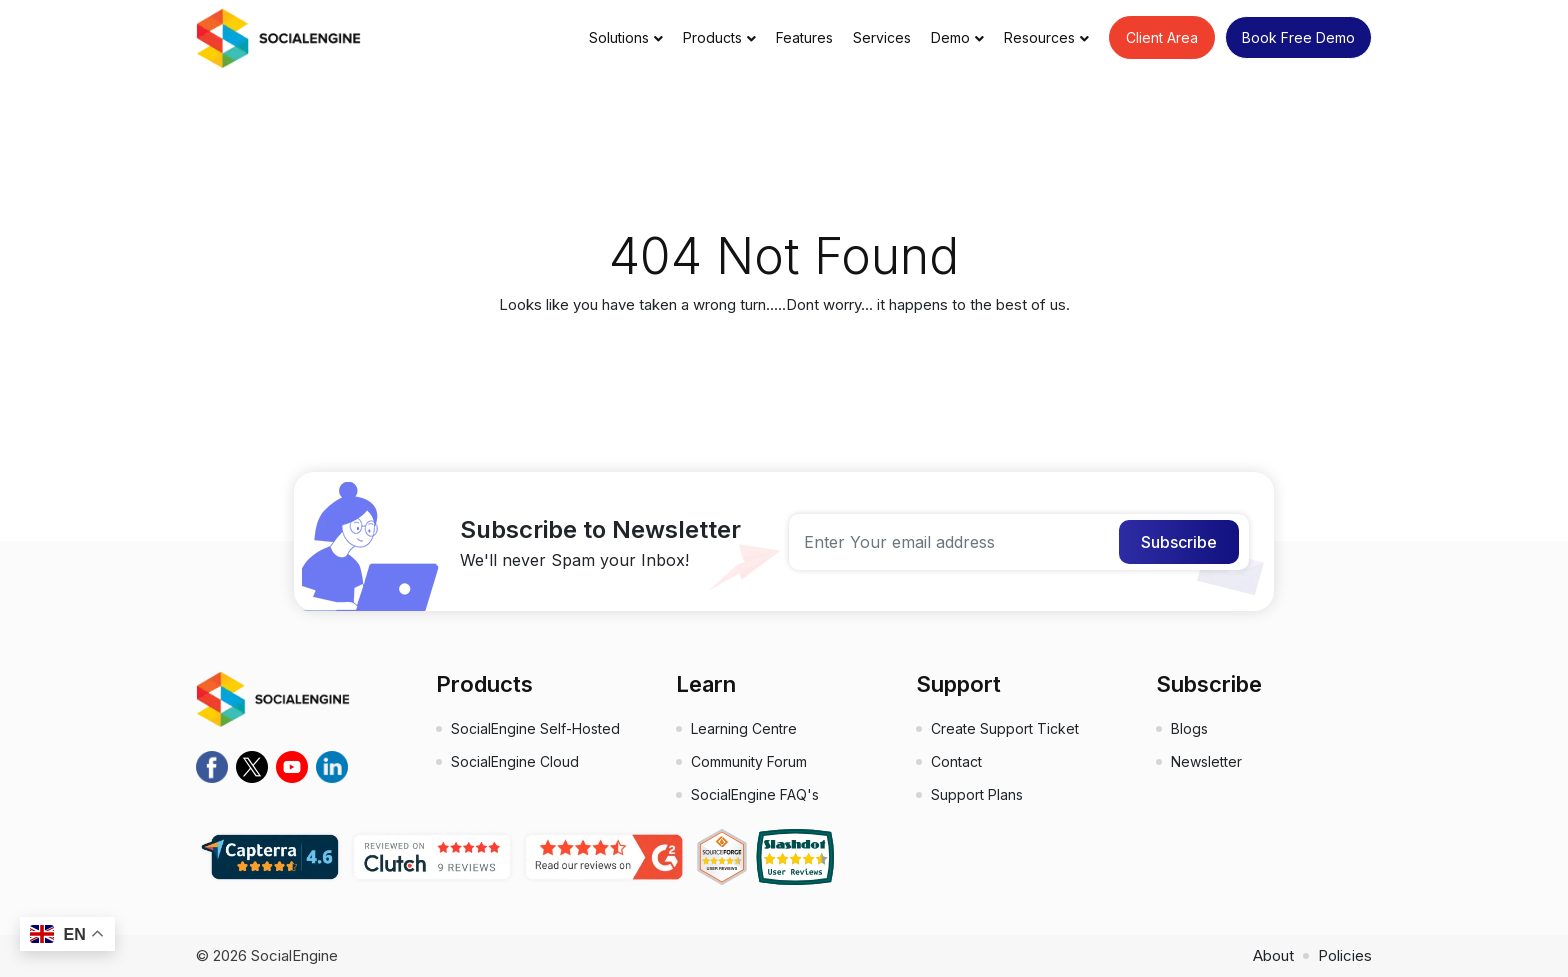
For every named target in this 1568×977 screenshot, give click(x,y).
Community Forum (749, 761)
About (1273, 955)
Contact (956, 761)
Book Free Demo (1298, 37)
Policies (1345, 955)
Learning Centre (744, 728)
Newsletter (1206, 761)
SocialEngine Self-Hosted (535, 728)
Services (882, 37)
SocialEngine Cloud (515, 761)
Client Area (1162, 37)
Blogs (1189, 728)
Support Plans (977, 794)
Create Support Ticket (1005, 728)
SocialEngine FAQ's (755, 794)
